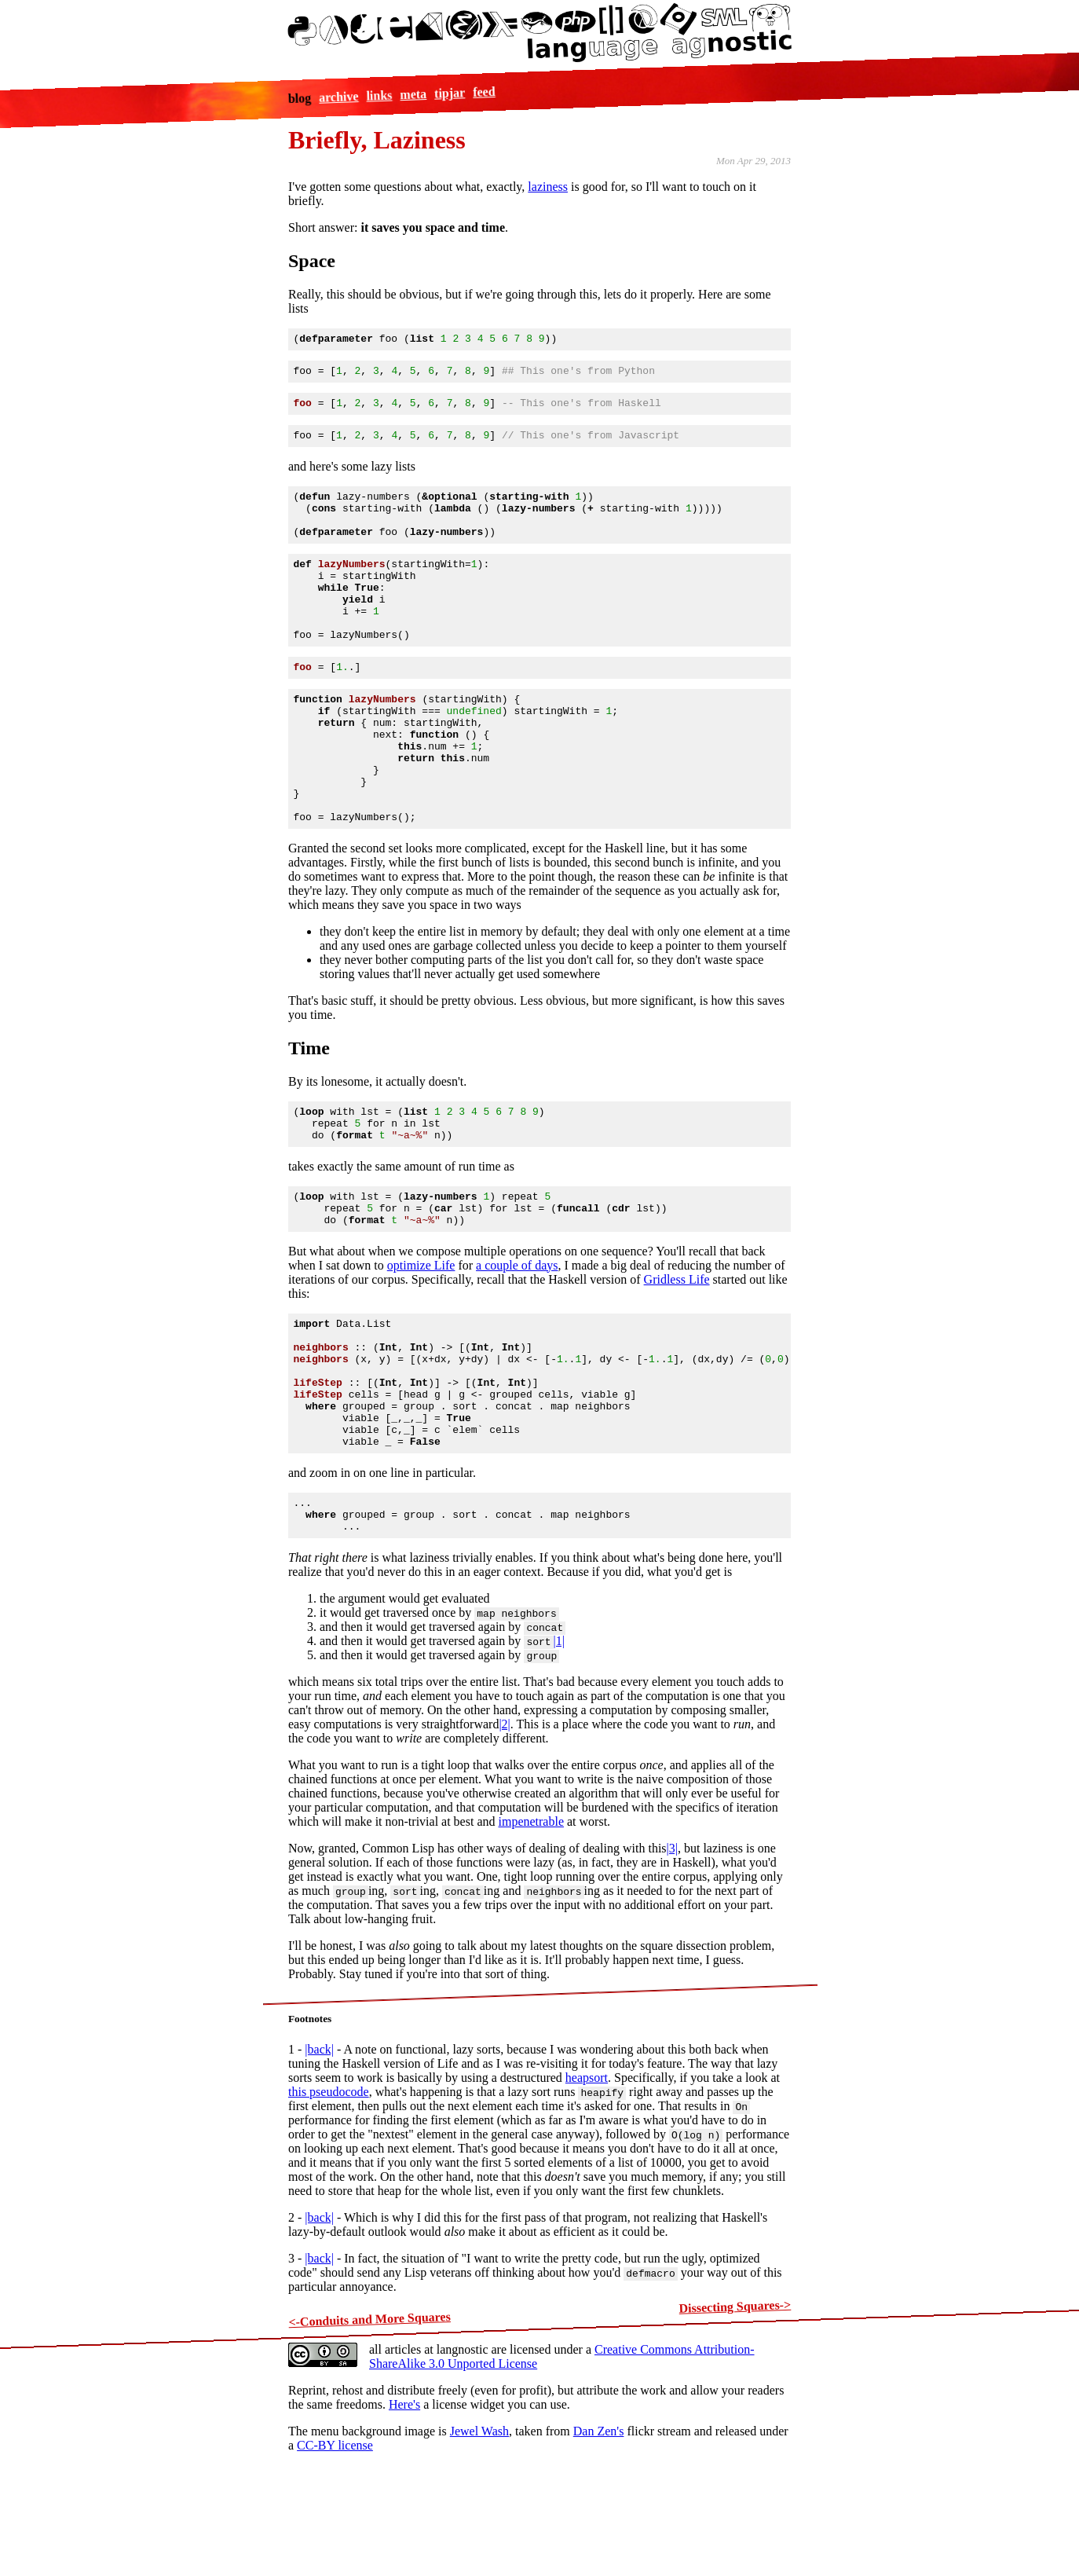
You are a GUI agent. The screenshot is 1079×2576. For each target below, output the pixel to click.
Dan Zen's (598, 2542)
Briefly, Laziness (377, 140)
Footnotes (309, 2129)
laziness (548, 186)
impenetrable (532, 1932)
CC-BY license (335, 2556)
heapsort (586, 2188)
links (380, 95)
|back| (319, 2160)
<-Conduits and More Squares (369, 2429)
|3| (672, 1959)
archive (339, 97)
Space (311, 261)
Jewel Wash (479, 2542)
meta (413, 94)
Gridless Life (677, 1357)
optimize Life (421, 1343)
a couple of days (517, 1343)
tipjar (450, 93)
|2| (504, 1834)
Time (309, 1111)
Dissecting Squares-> (734, 2417)
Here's (404, 2515)
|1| (559, 1751)
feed (484, 91)
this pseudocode (328, 2202)
